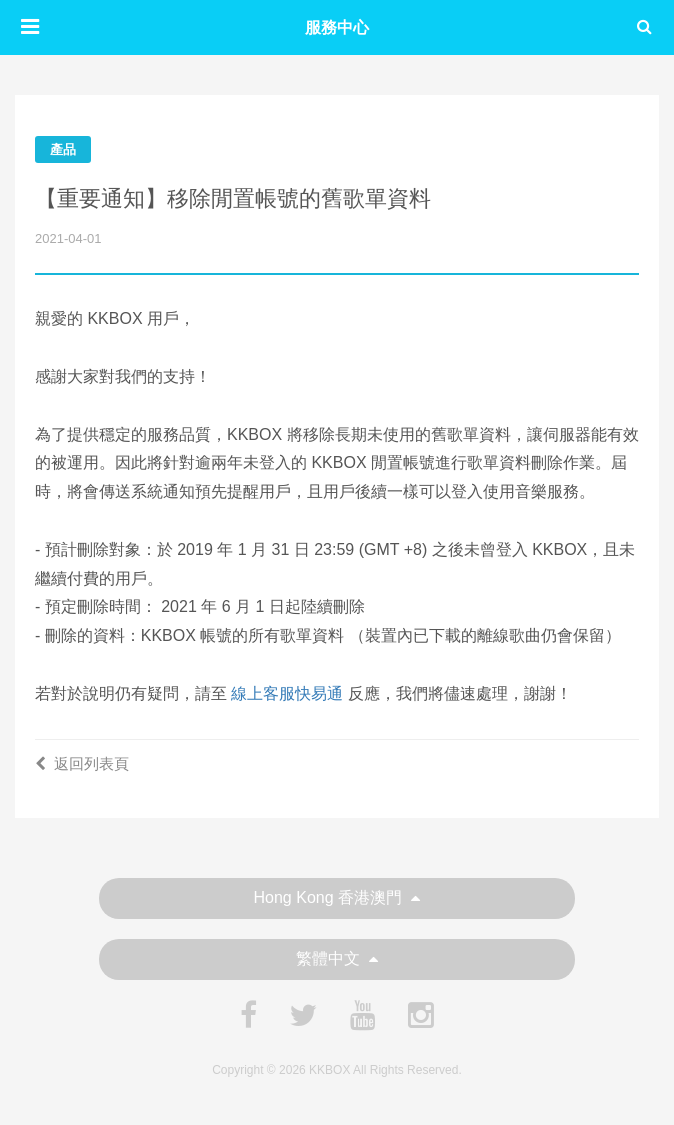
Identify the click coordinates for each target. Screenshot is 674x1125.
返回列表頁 (82, 763)
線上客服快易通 (287, 693)
